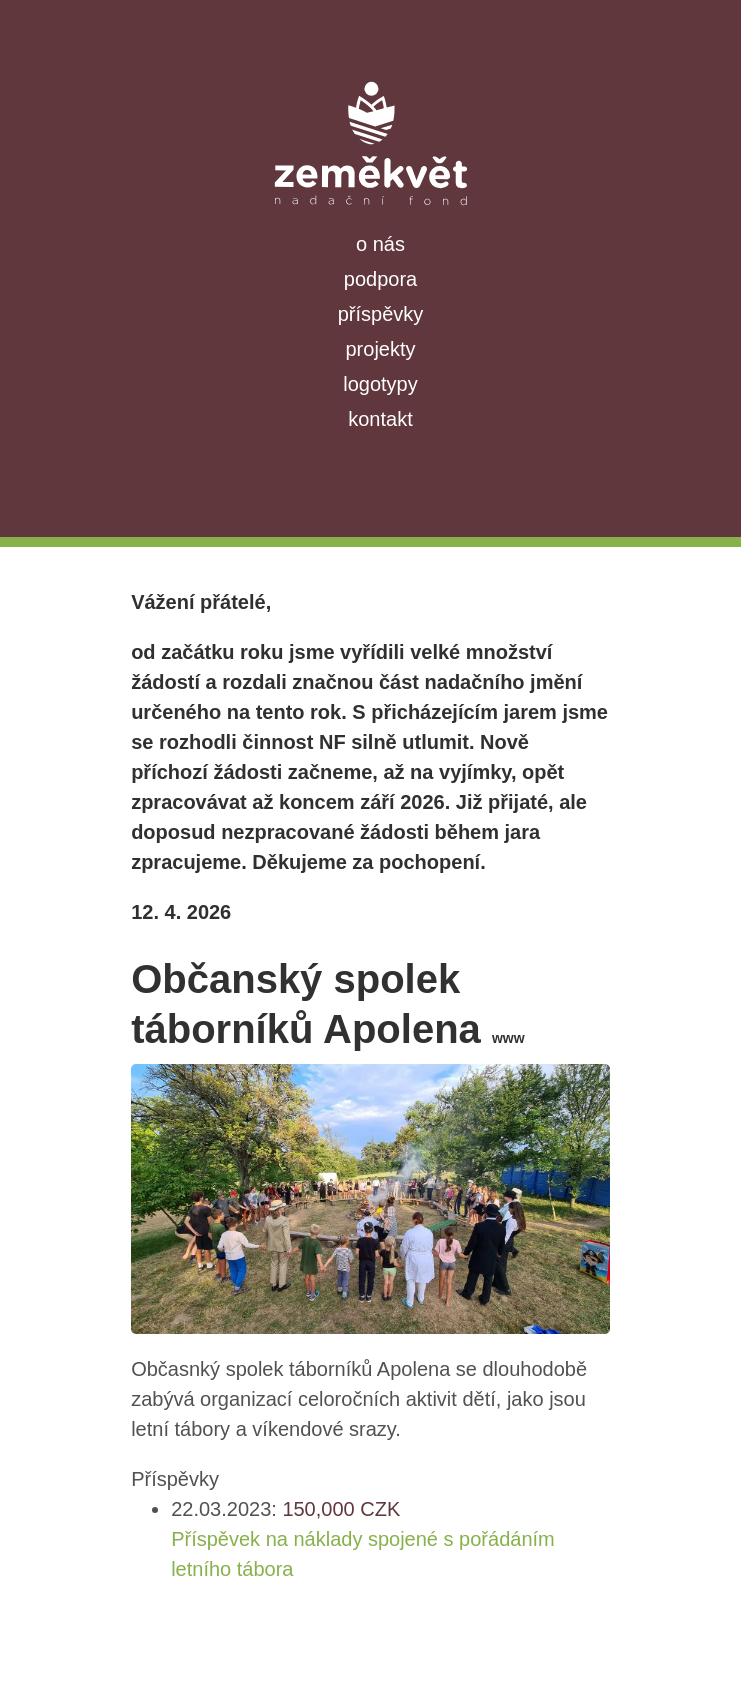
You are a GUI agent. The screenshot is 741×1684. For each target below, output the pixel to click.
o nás (380, 244)
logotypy (380, 384)
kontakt (380, 419)
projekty (380, 349)
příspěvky (381, 314)
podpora (380, 279)
